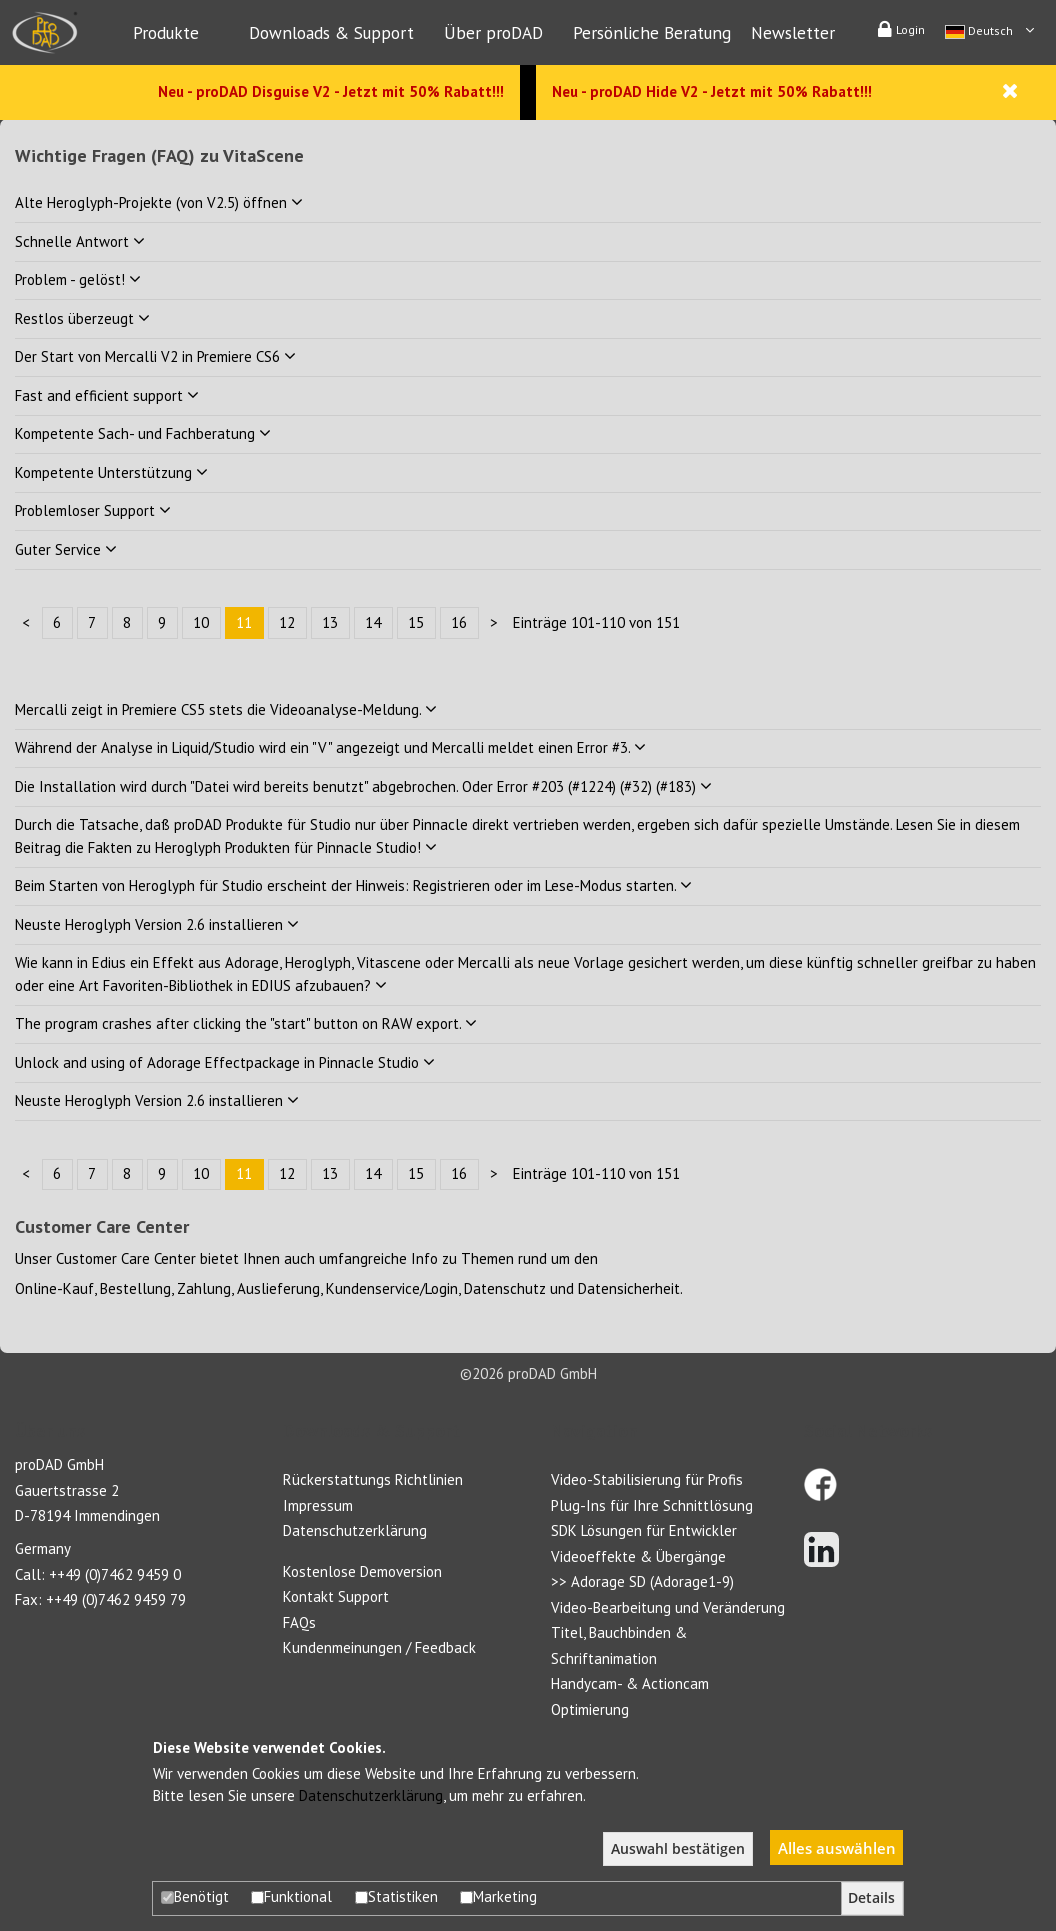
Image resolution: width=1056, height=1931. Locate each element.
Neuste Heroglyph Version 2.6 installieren (157, 924)
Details (871, 1898)
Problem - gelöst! (78, 279)
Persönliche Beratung (652, 32)
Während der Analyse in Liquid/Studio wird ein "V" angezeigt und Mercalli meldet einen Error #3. (330, 747)
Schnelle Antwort (80, 241)
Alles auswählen (837, 1848)
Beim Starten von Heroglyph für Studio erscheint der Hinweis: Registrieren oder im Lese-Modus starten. (353, 885)
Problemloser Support (93, 510)
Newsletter (793, 32)
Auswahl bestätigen (678, 1849)
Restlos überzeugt (82, 318)
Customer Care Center (126, 1258)
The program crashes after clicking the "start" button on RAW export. (246, 1023)
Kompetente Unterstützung (111, 472)
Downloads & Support (331, 32)
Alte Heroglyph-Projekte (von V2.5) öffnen (159, 202)
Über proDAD (493, 32)
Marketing (498, 1896)
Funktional (291, 1896)
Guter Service (66, 549)
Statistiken (396, 1896)
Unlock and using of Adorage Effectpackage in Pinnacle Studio (225, 1062)
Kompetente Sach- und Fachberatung (143, 433)
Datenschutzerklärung (371, 1795)
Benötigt (195, 1896)
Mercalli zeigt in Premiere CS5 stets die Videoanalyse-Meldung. (226, 709)
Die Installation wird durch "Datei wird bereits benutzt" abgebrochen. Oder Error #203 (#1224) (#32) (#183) (363, 786)
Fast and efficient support (107, 395)
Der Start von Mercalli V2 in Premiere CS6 (155, 356)
